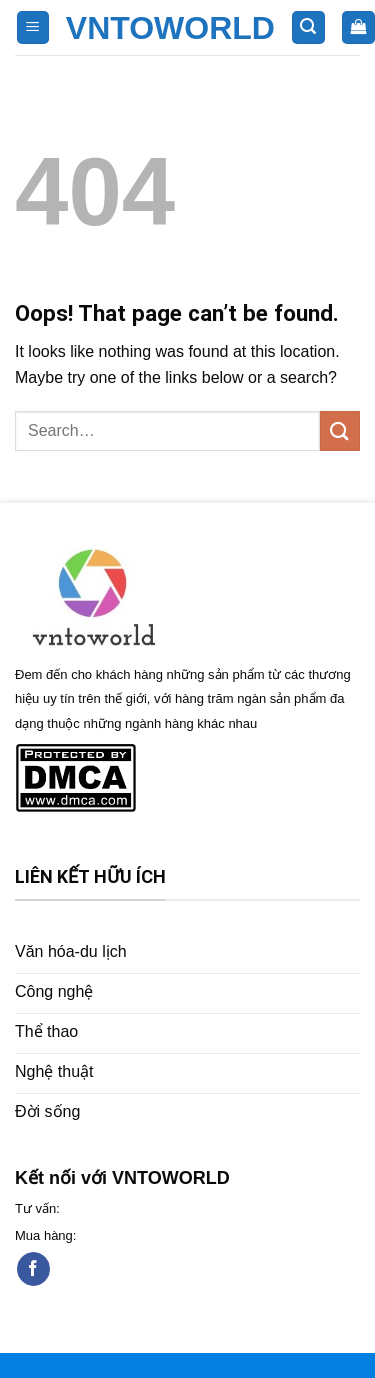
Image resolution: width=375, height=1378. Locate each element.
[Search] (309, 27)
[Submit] (340, 430)
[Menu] (33, 27)
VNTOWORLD (170, 28)
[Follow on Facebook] (33, 1269)
